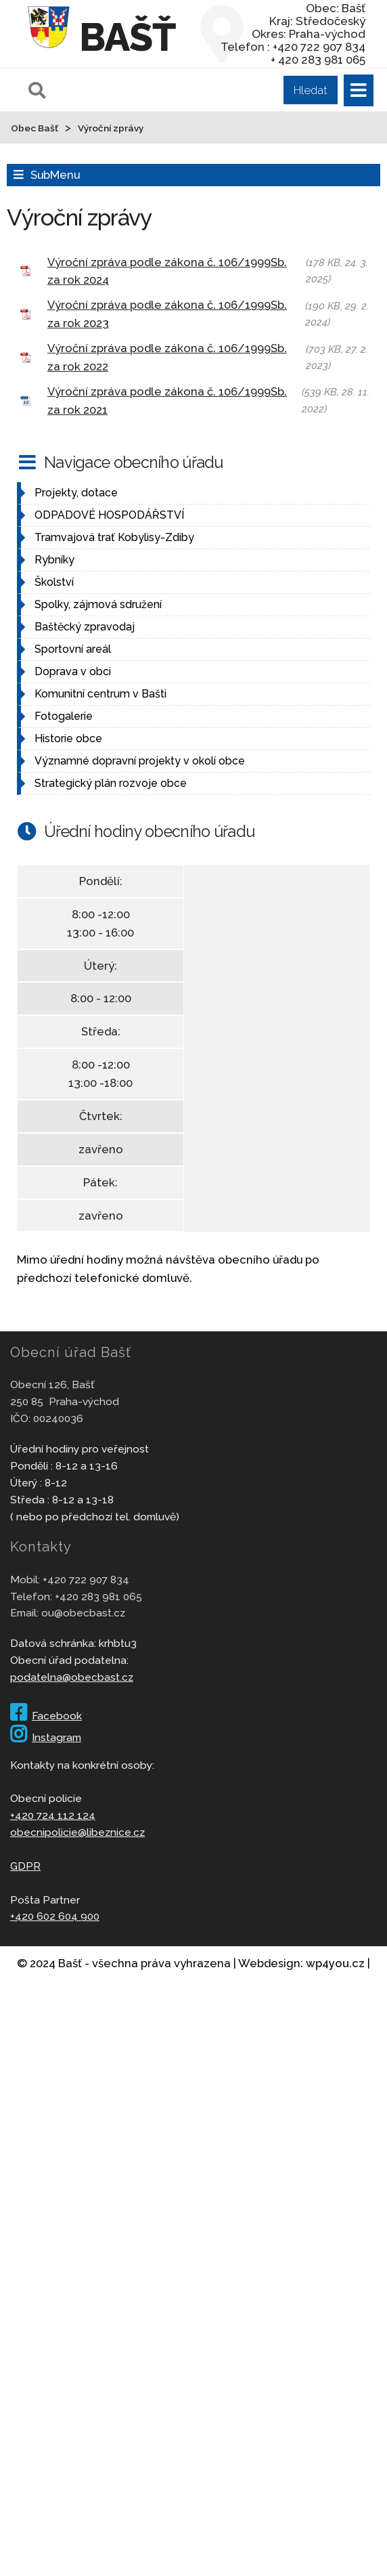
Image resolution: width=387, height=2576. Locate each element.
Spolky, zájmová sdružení (98, 604)
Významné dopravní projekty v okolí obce (140, 760)
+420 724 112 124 (52, 1815)
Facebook (46, 1715)
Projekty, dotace (76, 492)
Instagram (45, 1737)
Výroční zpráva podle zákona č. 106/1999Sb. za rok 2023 (167, 314)
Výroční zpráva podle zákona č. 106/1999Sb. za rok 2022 (167, 357)
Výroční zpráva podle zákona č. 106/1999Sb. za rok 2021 (167, 400)
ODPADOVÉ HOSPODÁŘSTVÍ (109, 515)
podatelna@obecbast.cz (71, 1677)
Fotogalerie (64, 716)
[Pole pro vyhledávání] (181, 89)
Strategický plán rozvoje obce (111, 783)
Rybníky (54, 559)
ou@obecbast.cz (83, 1612)
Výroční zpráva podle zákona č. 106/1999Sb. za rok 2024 (167, 271)
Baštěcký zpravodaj (85, 626)
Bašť (127, 37)
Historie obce (68, 738)
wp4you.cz (335, 1963)
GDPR (25, 1866)
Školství (54, 582)
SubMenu (55, 174)
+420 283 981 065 (98, 1596)
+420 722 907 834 (86, 1579)
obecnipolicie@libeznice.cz (77, 1832)
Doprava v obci (73, 671)
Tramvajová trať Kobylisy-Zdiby (114, 537)
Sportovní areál (73, 649)
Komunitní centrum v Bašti (100, 693)
